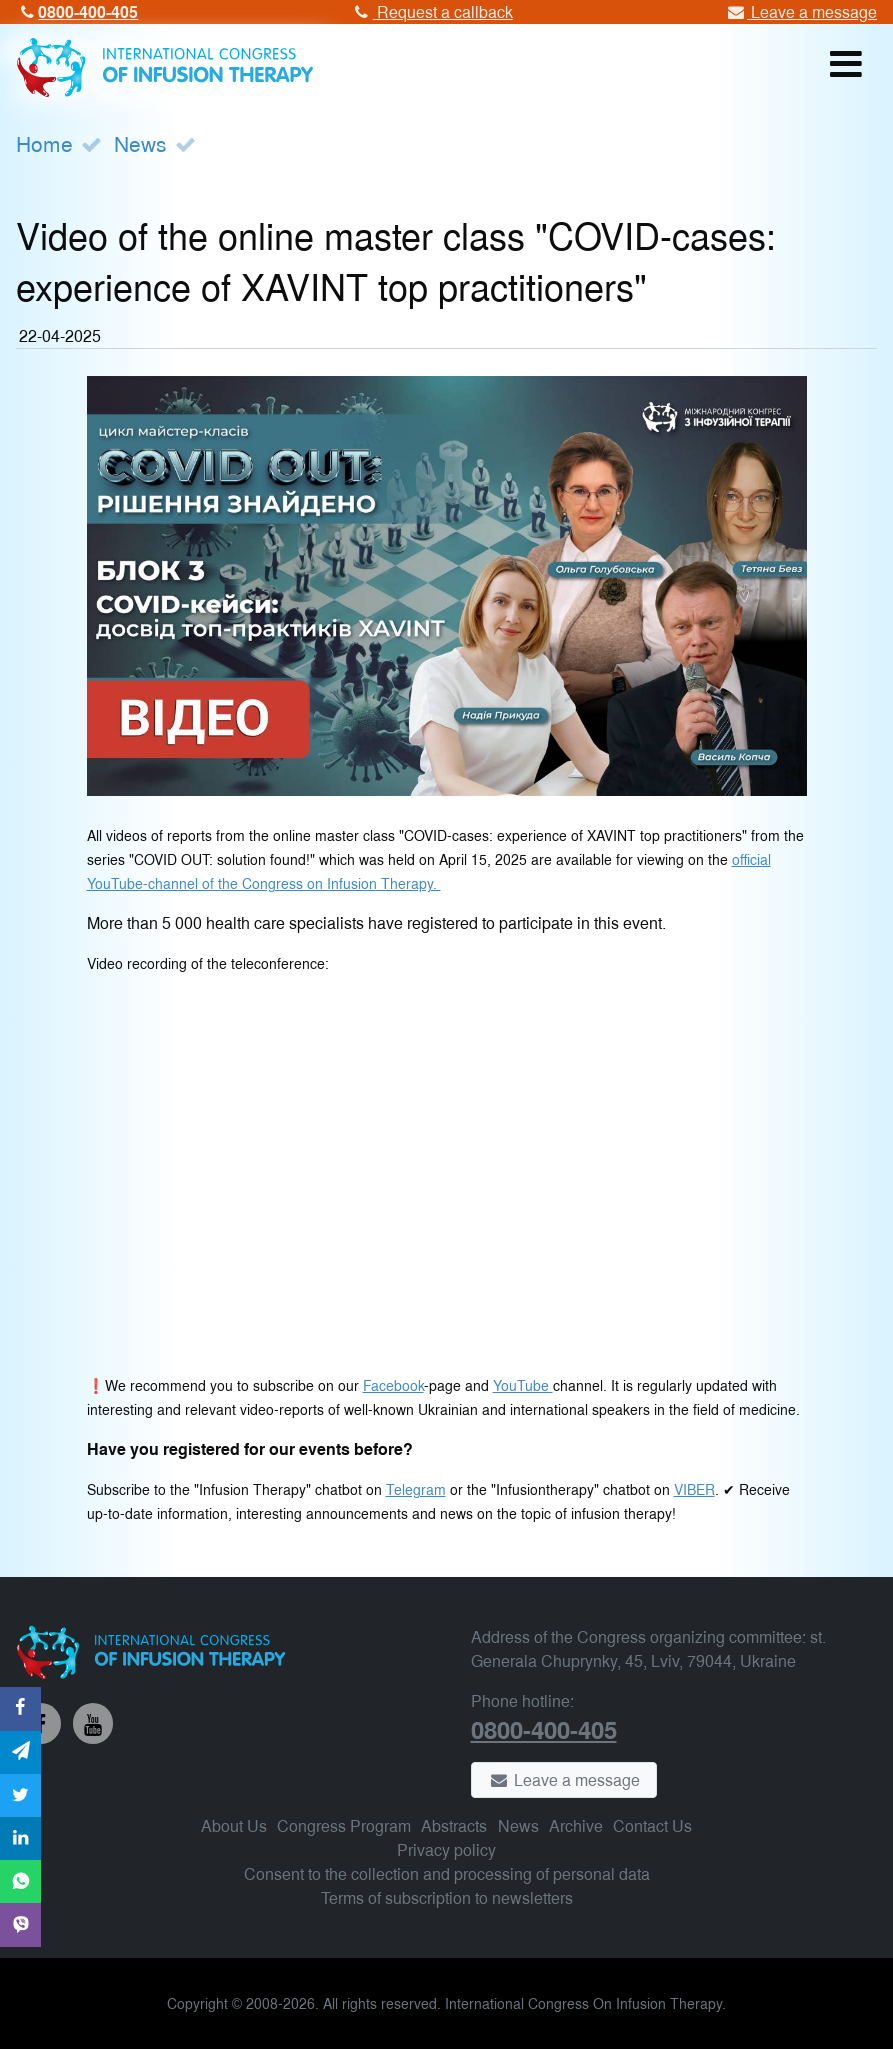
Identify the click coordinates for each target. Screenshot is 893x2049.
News (140, 143)
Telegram (416, 1488)
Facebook (393, 1384)
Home (44, 143)
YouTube (523, 1384)
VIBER (694, 1488)
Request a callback (431, 11)
